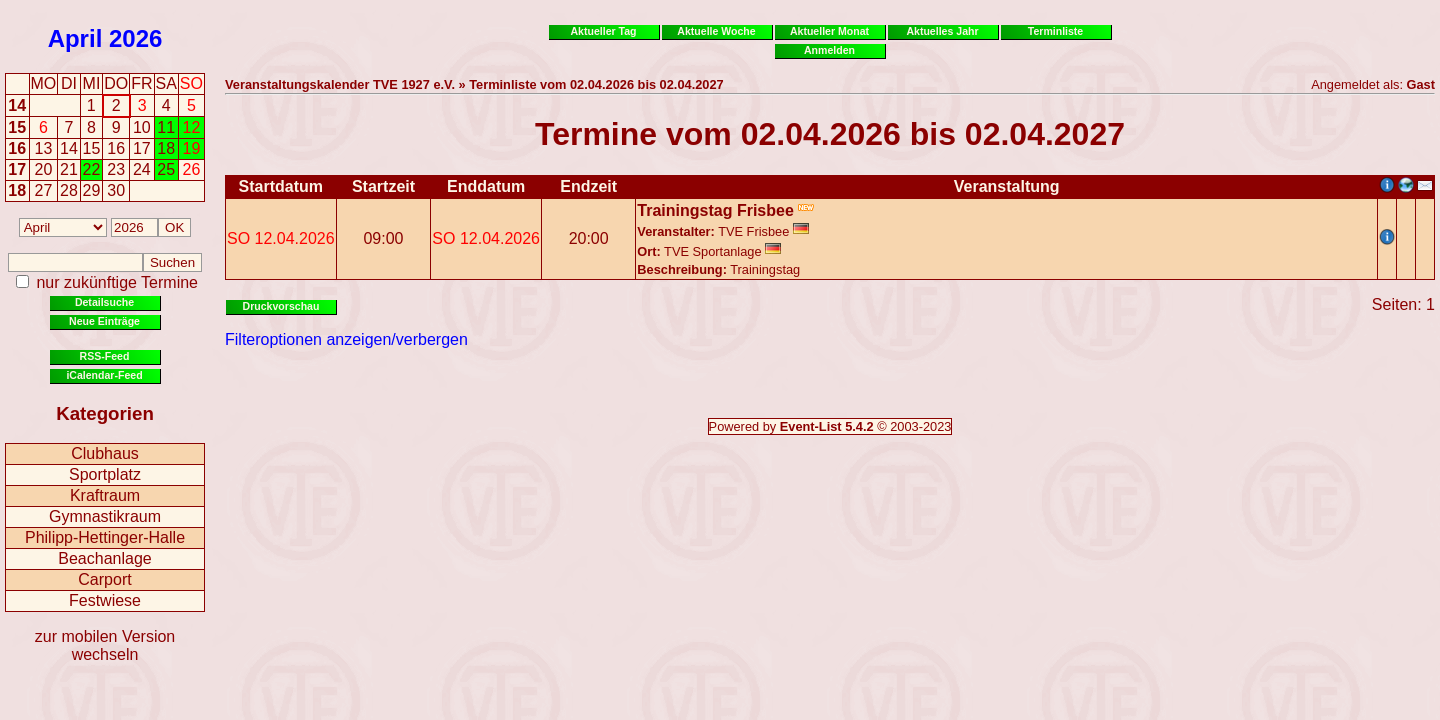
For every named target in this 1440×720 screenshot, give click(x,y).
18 (17, 190)
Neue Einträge (104, 321)
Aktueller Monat (829, 31)
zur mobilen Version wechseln (105, 645)
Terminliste (1055, 31)
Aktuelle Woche (716, 31)
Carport (104, 579)
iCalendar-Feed (104, 375)
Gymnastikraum (105, 516)
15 (17, 127)
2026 (135, 38)
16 (17, 148)
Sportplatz (105, 474)
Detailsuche (104, 302)
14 (17, 105)
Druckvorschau (281, 306)
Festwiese (105, 600)
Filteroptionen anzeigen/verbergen (346, 339)
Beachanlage (104, 558)
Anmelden (829, 50)
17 (17, 169)
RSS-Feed (105, 356)
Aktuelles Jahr (942, 31)
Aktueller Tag (603, 31)
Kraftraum (105, 495)
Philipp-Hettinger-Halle (105, 537)
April (75, 38)
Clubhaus (105, 453)
